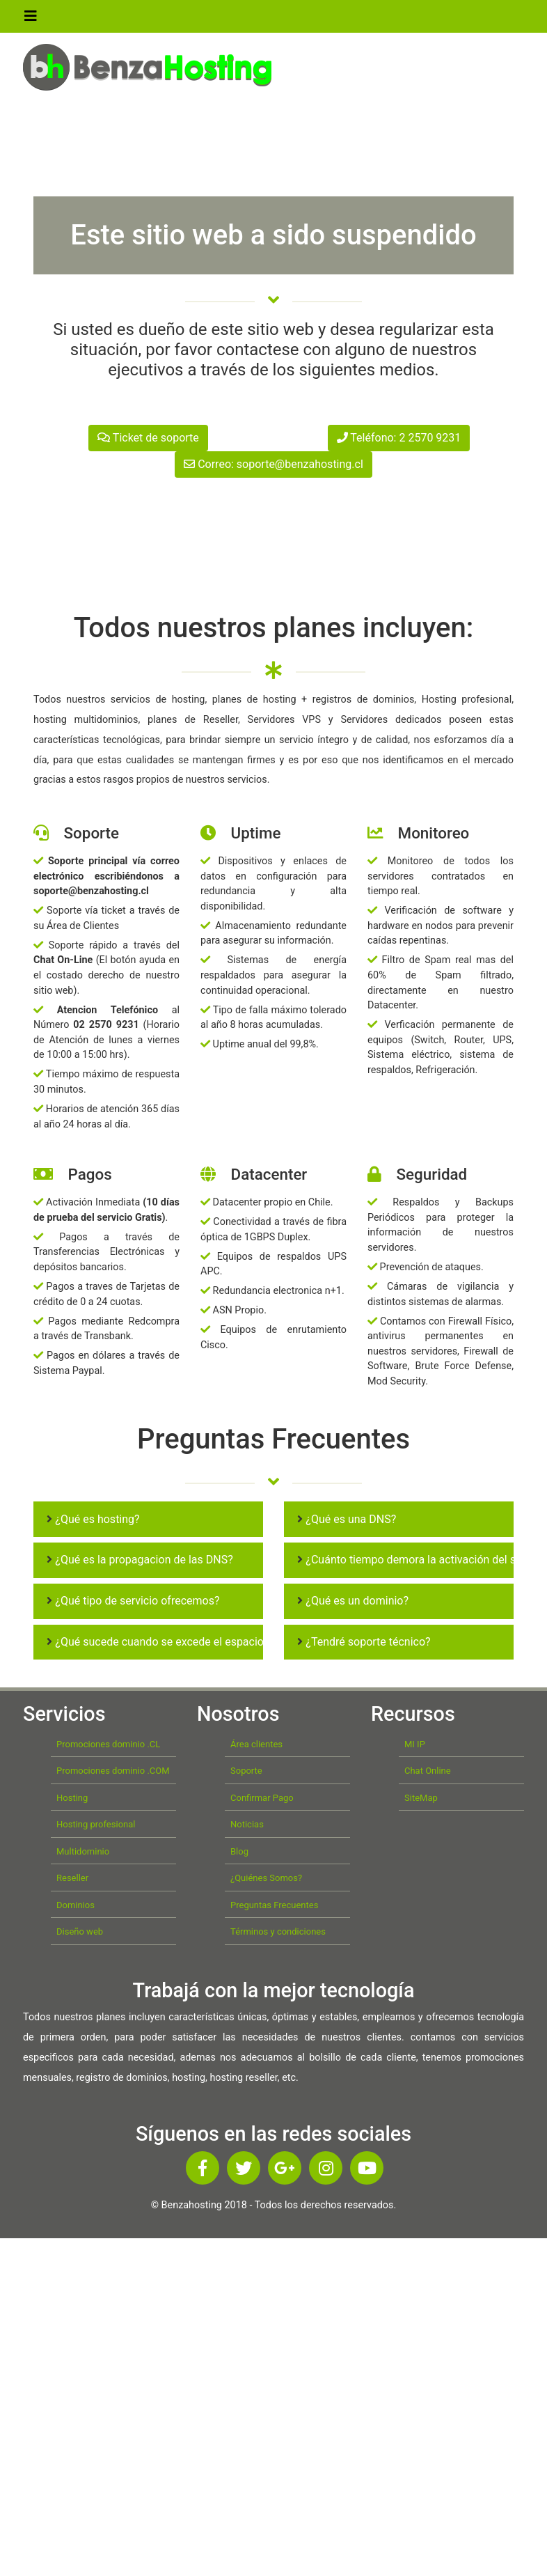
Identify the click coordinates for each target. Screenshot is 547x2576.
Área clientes (256, 1744)
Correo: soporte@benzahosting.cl (273, 464)
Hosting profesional (95, 1824)
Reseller (72, 1878)
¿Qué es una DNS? (346, 1519)
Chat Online (427, 1770)
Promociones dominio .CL (108, 1744)
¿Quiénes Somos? (266, 1878)
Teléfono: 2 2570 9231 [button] (399, 437)
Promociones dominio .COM (113, 1770)
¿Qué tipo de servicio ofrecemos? (133, 1600)
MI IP (414, 1744)
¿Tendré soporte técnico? (363, 1641)
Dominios (75, 1905)
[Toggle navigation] (30, 19)
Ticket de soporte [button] (148, 437)
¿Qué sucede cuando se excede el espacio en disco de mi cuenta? (213, 1641)
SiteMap (421, 1798)
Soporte (246, 1770)
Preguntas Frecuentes (274, 1905)
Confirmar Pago (262, 1798)
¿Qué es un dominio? (353, 1600)
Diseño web (79, 1931)
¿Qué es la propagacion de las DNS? (139, 1559)
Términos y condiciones (278, 1931)
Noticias (247, 1824)
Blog (239, 1851)
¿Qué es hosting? (93, 1519)
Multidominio (82, 1851)
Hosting (72, 1798)
